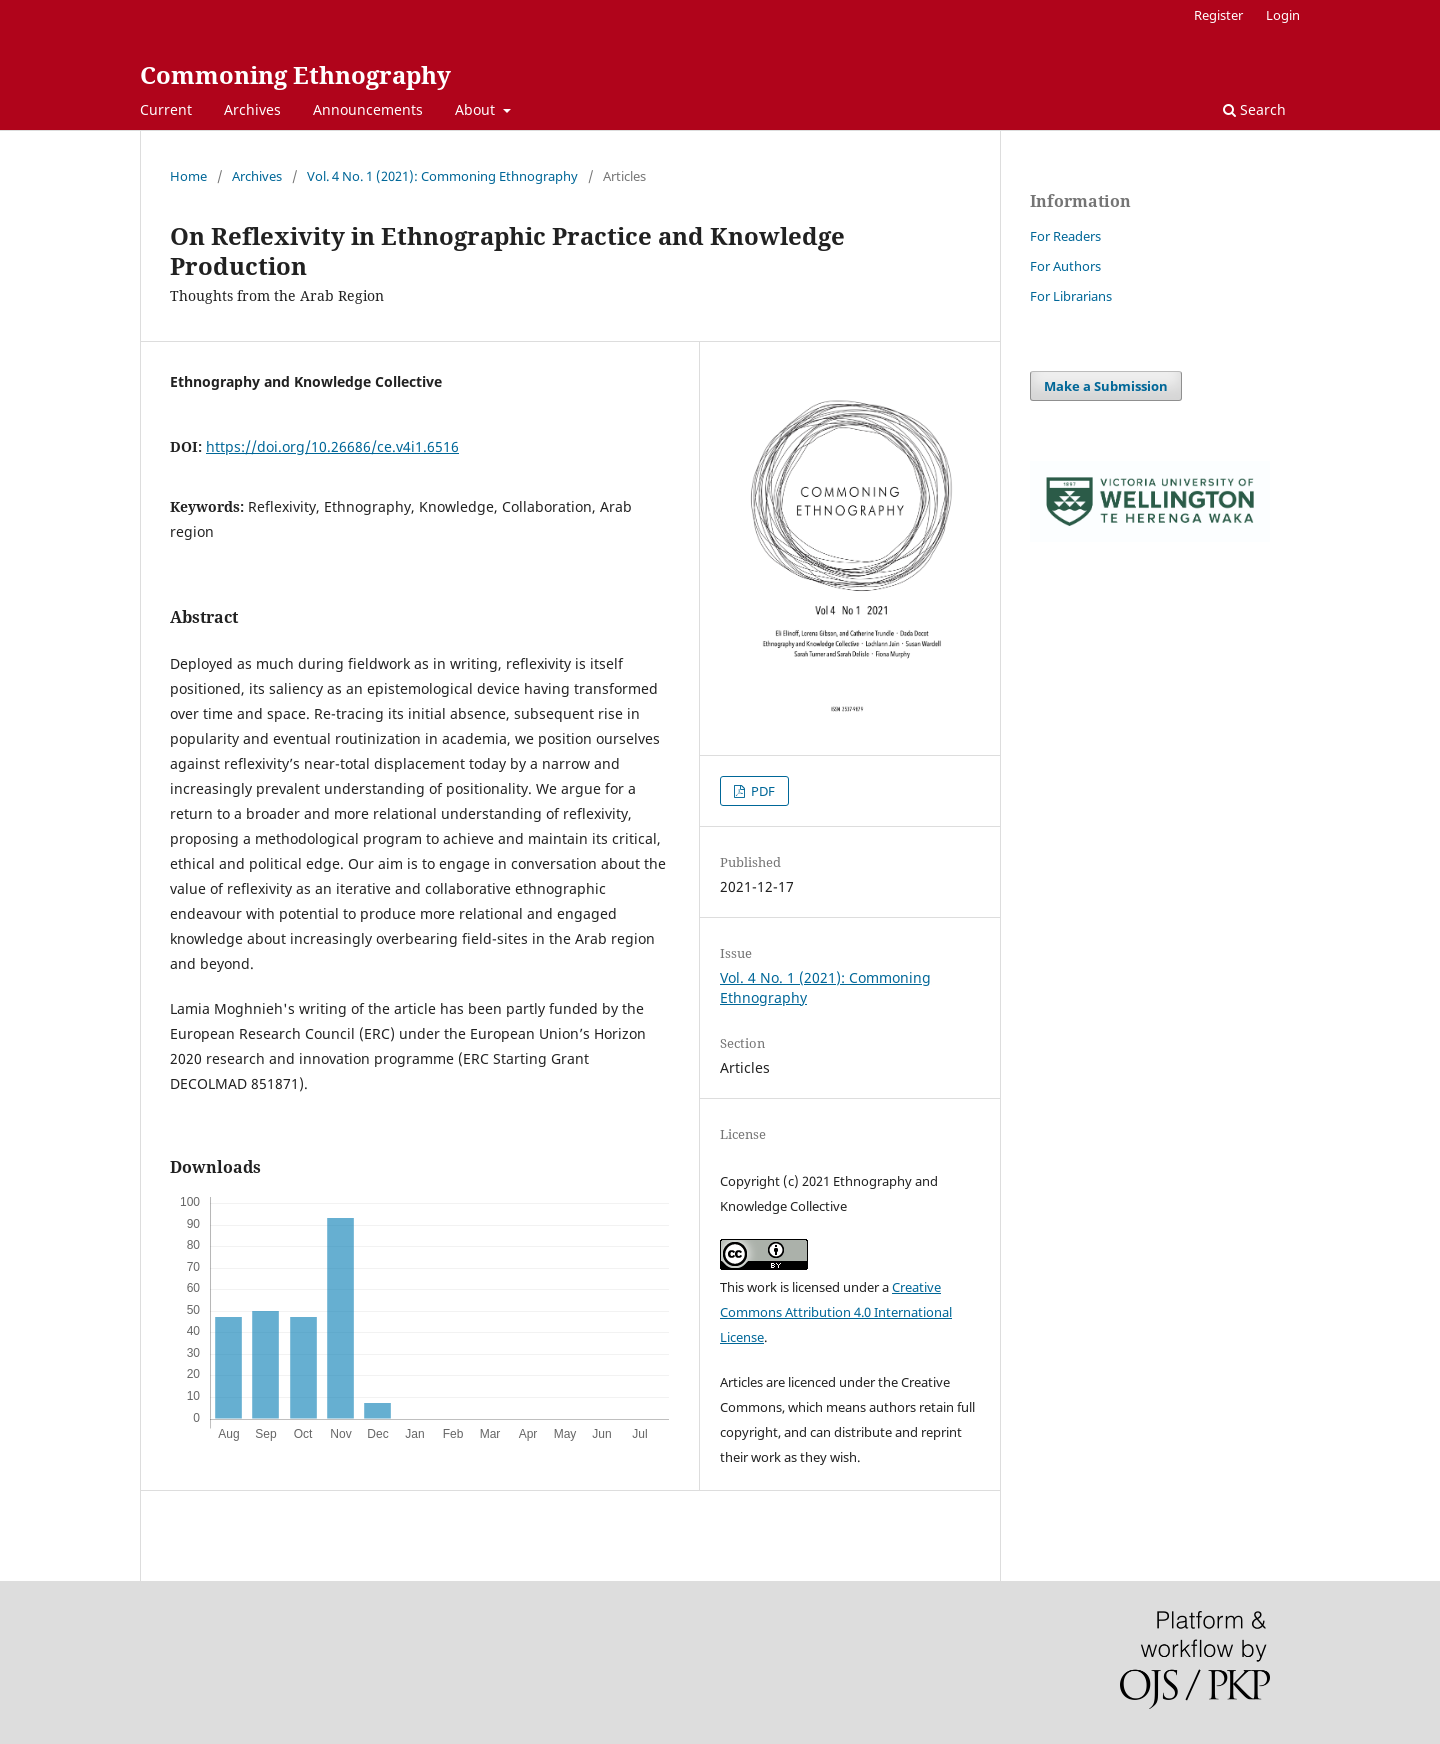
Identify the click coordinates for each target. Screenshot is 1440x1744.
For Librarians (1071, 296)
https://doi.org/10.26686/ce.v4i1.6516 (332, 446)
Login (1283, 15)
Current (166, 109)
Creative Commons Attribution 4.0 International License (836, 1312)
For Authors (1065, 266)
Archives (252, 109)
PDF (761, 791)
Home (188, 176)
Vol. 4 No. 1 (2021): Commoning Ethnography (442, 176)
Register (1218, 15)
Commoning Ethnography (295, 74)
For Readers (1065, 236)
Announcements (368, 109)
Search (1254, 109)
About (477, 109)
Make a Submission (1106, 386)
